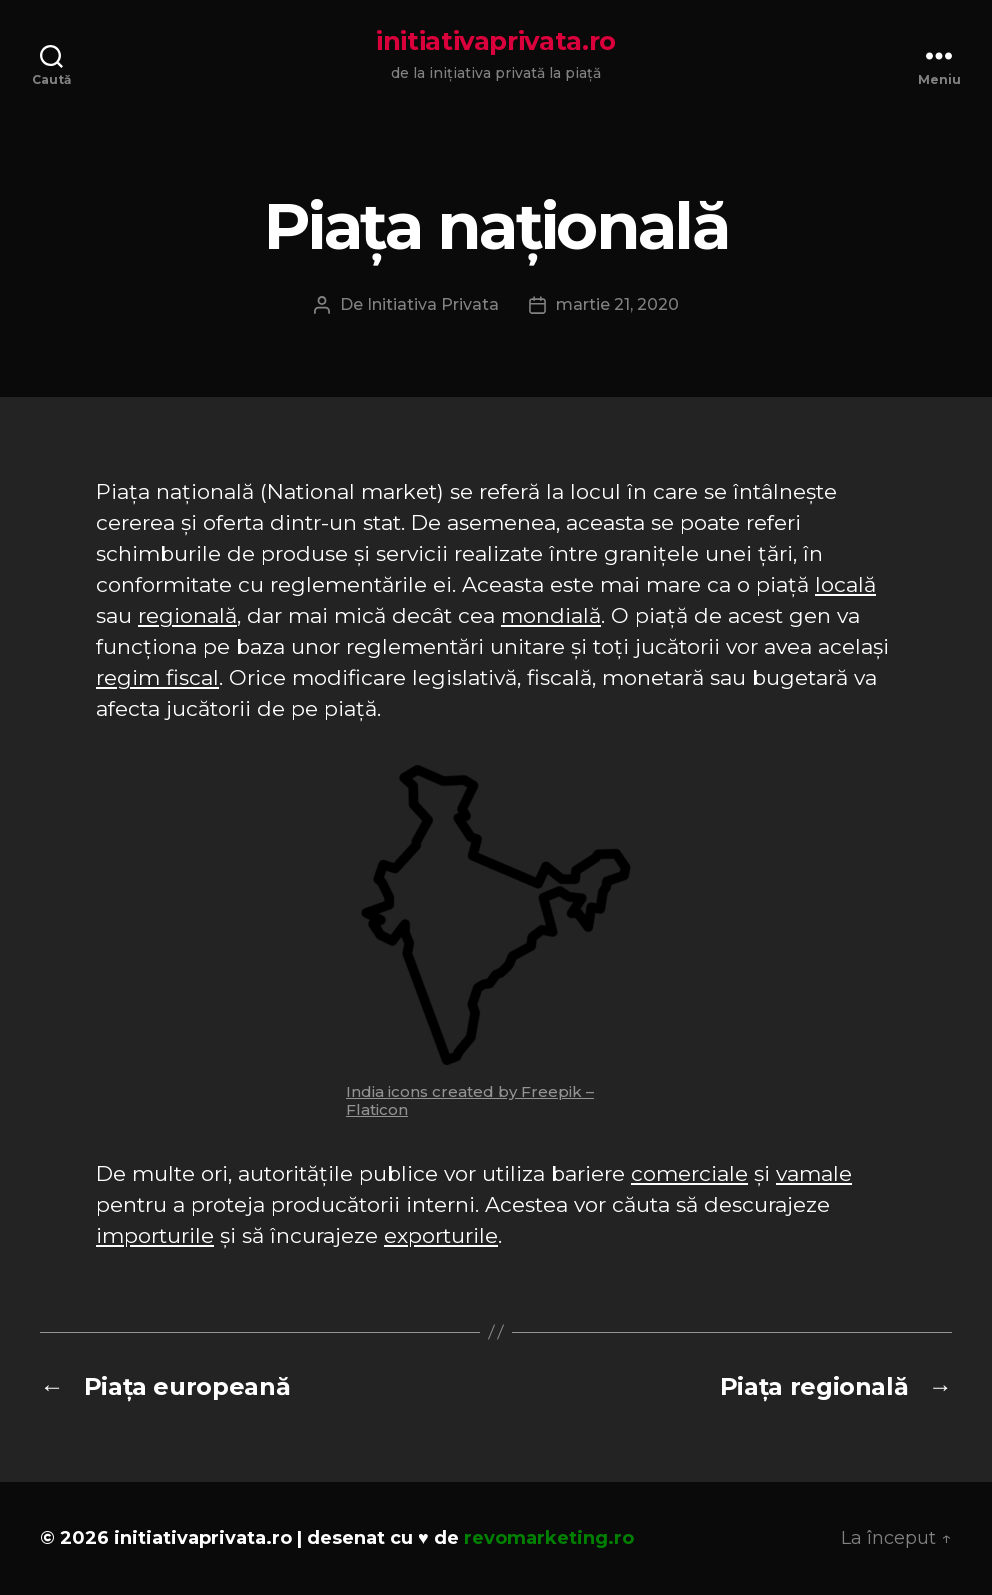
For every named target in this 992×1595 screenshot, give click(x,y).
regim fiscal (157, 677)
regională (187, 615)
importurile (155, 1235)
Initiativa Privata (433, 304)
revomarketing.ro (549, 1538)
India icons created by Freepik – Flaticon (470, 1100)
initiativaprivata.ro (496, 41)
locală (845, 584)
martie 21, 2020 (617, 304)
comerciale (689, 1173)
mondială (551, 615)
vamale (814, 1173)
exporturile (441, 1235)
